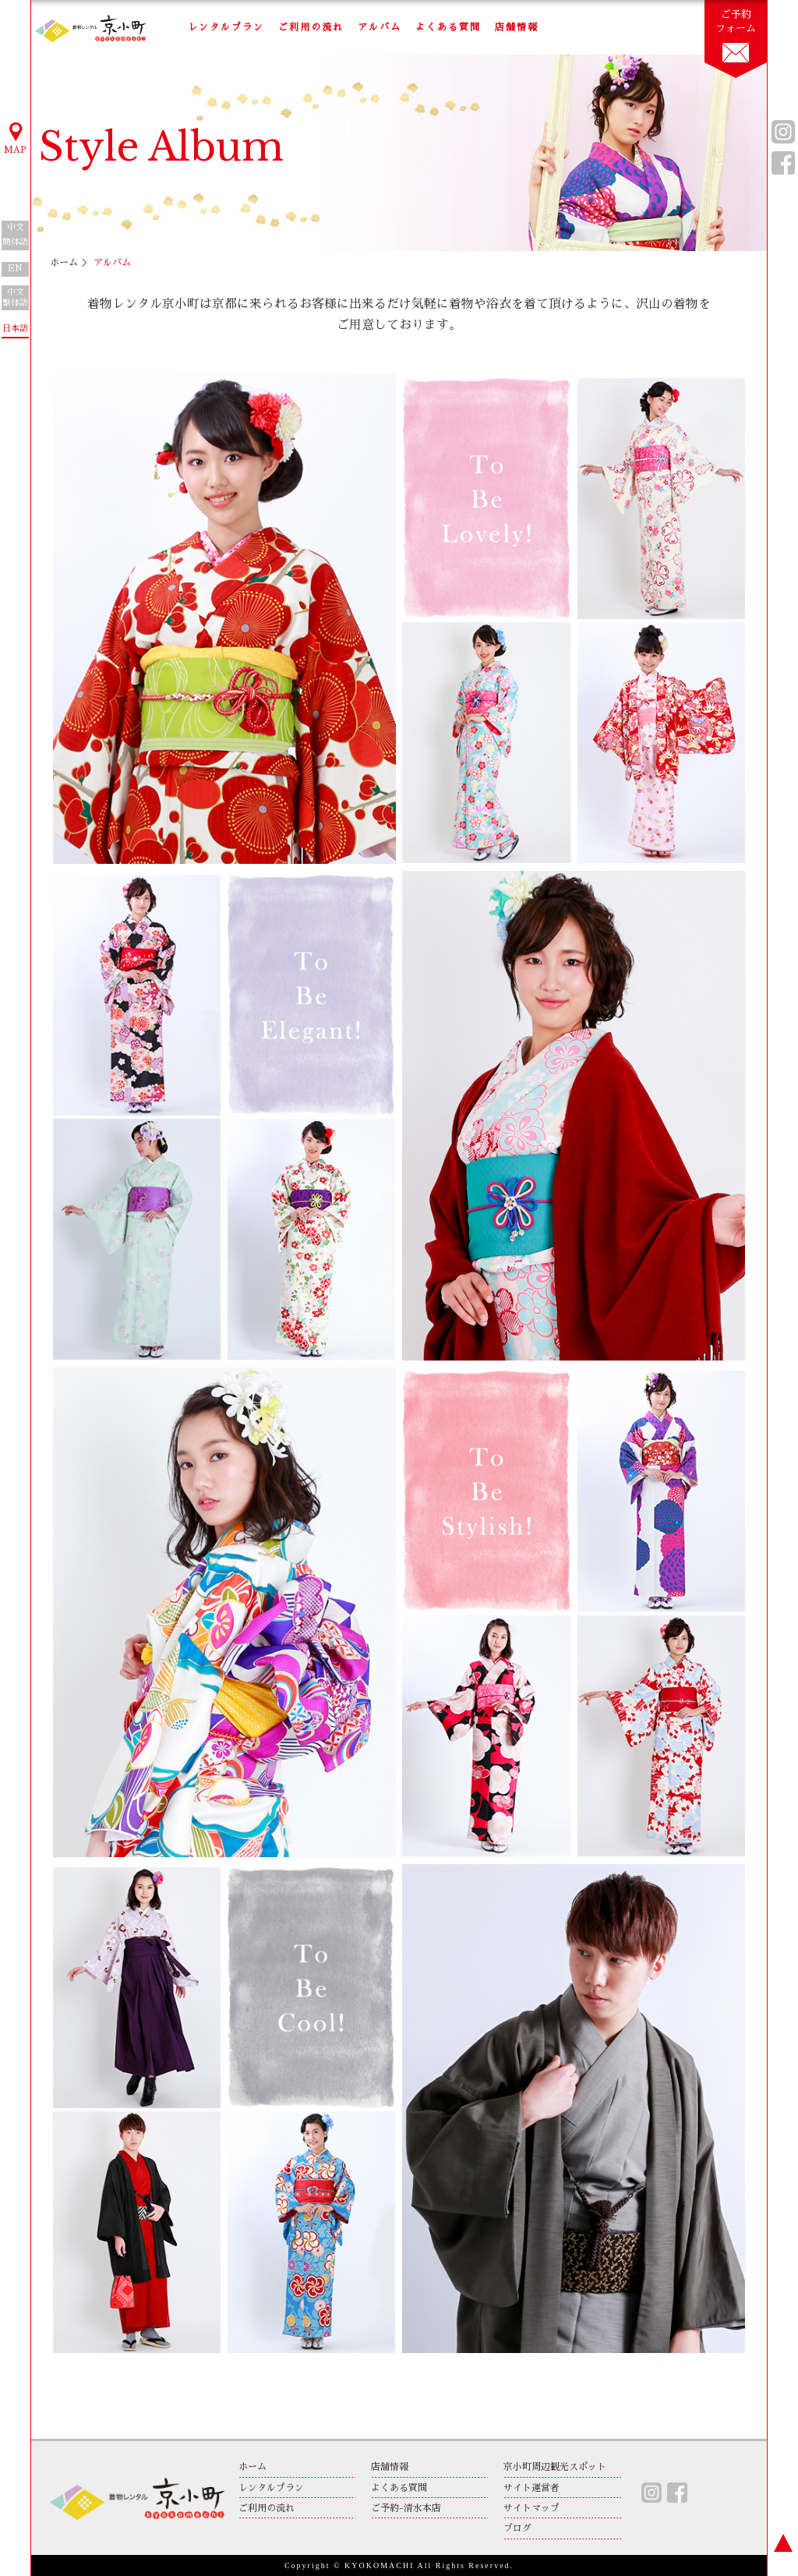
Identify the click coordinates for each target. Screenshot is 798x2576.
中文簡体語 (15, 234)
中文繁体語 (15, 297)
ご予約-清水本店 (406, 2508)
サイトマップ (531, 2508)
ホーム (64, 262)
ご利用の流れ (311, 27)
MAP (15, 137)
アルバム (379, 27)
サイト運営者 (531, 2488)
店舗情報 (516, 27)
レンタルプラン (226, 27)
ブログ (517, 2528)
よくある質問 (448, 27)
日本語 (15, 328)
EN (15, 268)
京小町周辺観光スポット (554, 2467)
